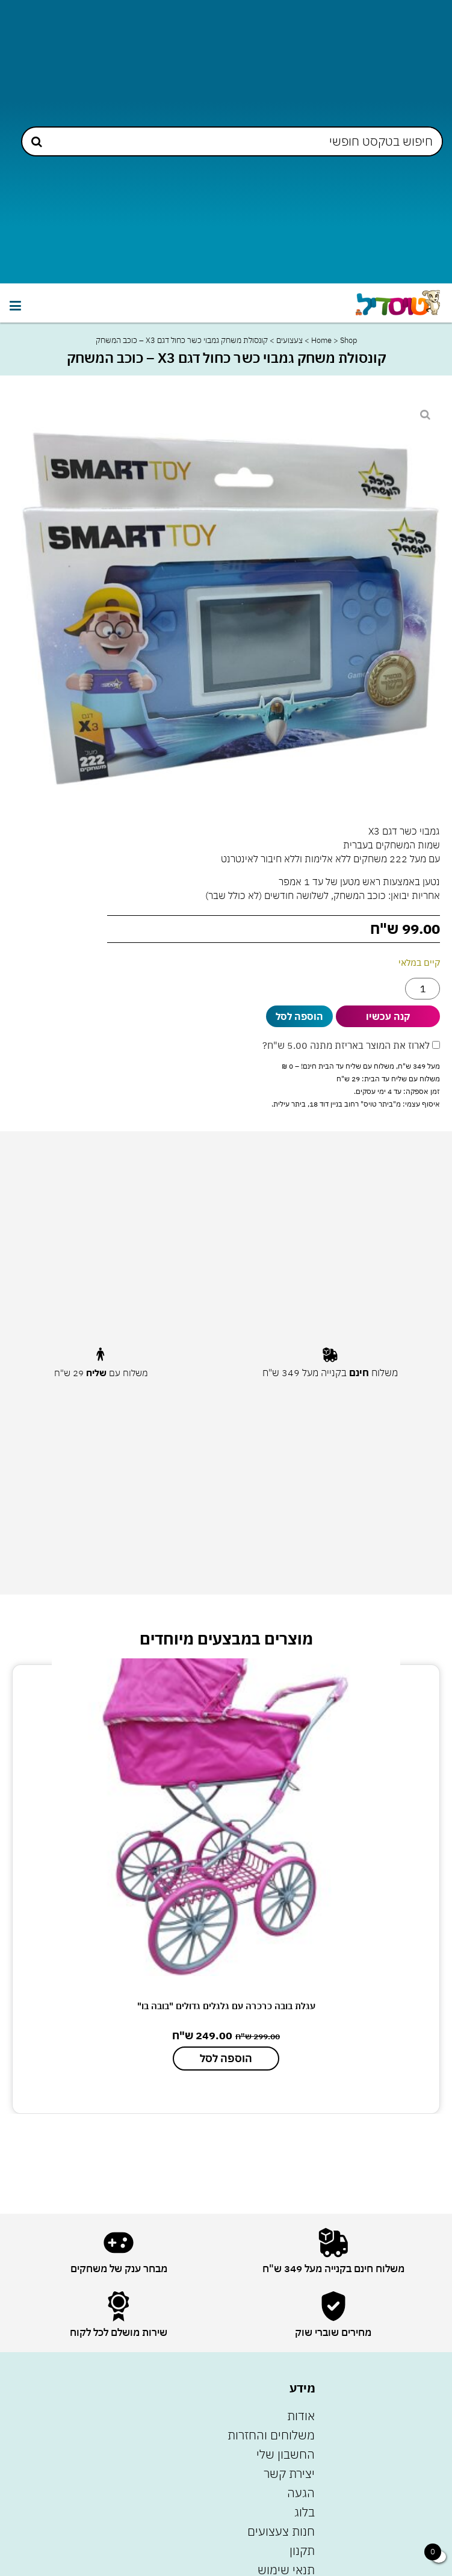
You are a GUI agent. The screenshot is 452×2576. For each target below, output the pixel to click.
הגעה (301, 2493)
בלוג (304, 2512)
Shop (348, 340)
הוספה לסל (299, 1016)
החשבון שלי (285, 2454)
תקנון (302, 2550)
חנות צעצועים (281, 2531)
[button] (15, 306)
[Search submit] (36, 141)
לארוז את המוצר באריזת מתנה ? (351, 1045)
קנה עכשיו (388, 1016)
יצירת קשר (289, 2473)
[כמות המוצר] (422, 988)
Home (321, 340)
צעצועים (289, 340)
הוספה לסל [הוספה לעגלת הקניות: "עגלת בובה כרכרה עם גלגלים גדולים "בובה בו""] (226, 2058)
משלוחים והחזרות (271, 2435)
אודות (301, 2416)
